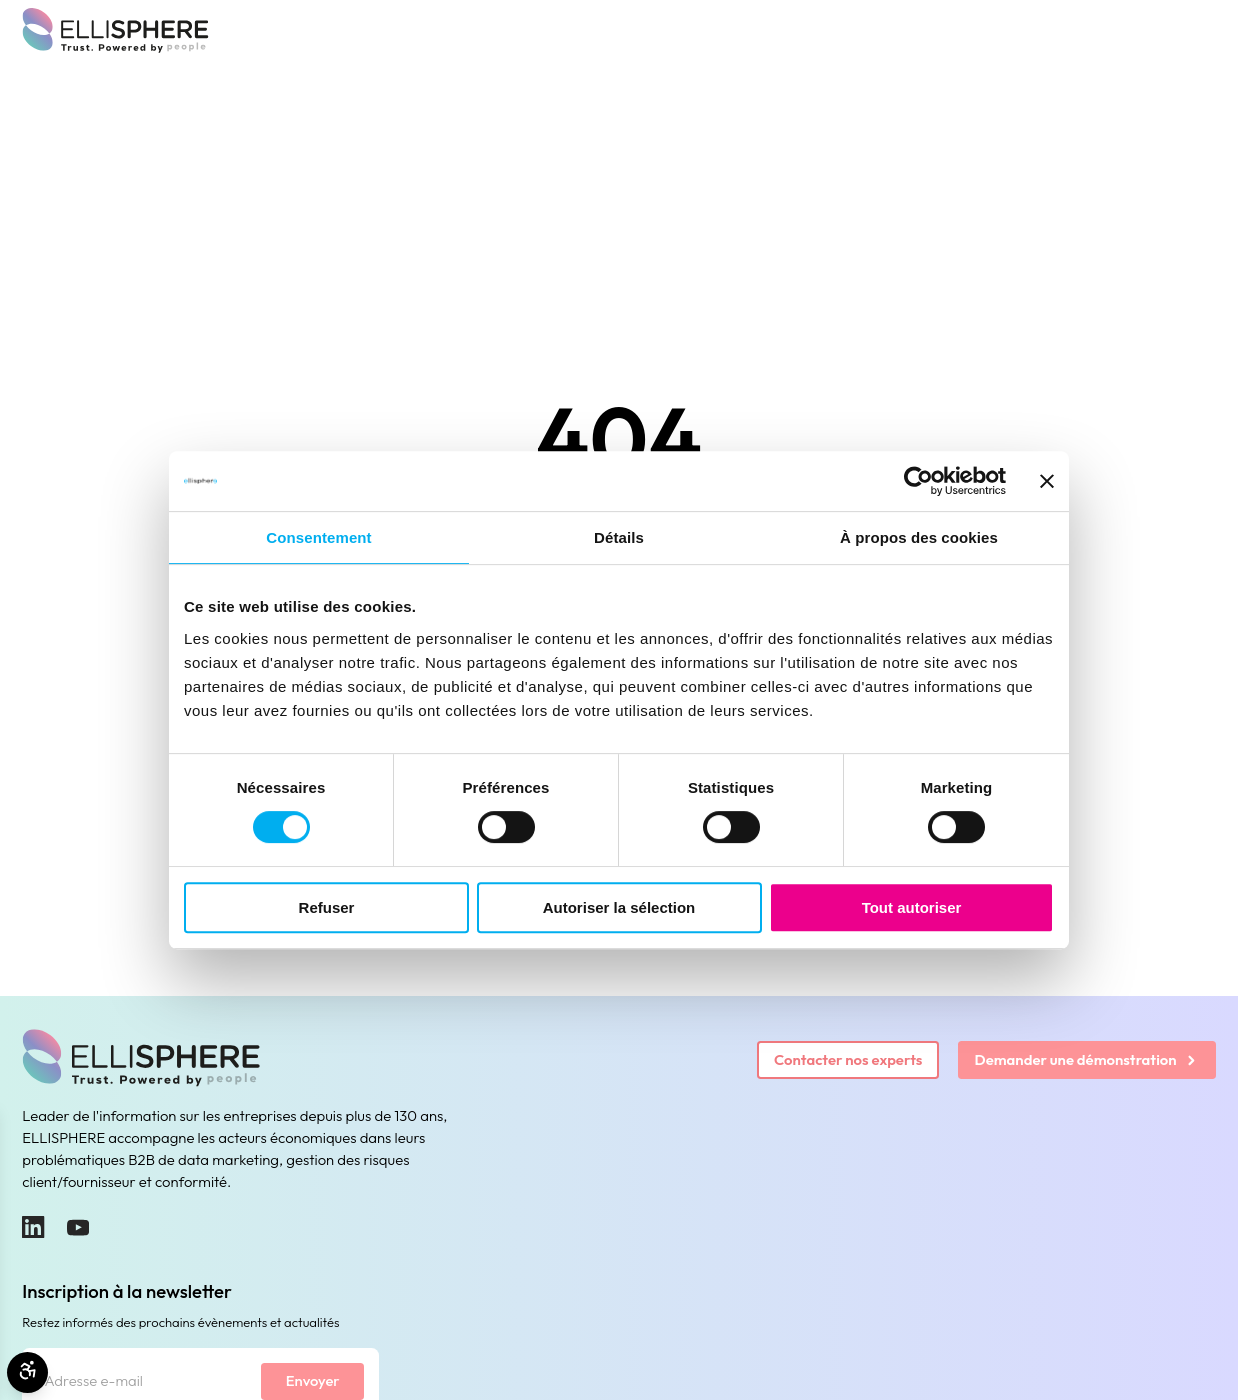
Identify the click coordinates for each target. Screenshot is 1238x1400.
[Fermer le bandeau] (1047, 481)
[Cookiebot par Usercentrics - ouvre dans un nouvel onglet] (918, 481)
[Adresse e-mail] (141, 1381)
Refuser (327, 907)
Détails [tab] (619, 537)
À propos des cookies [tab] (919, 537)
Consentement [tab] (318, 537)
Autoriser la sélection (619, 907)
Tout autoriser (912, 907)
